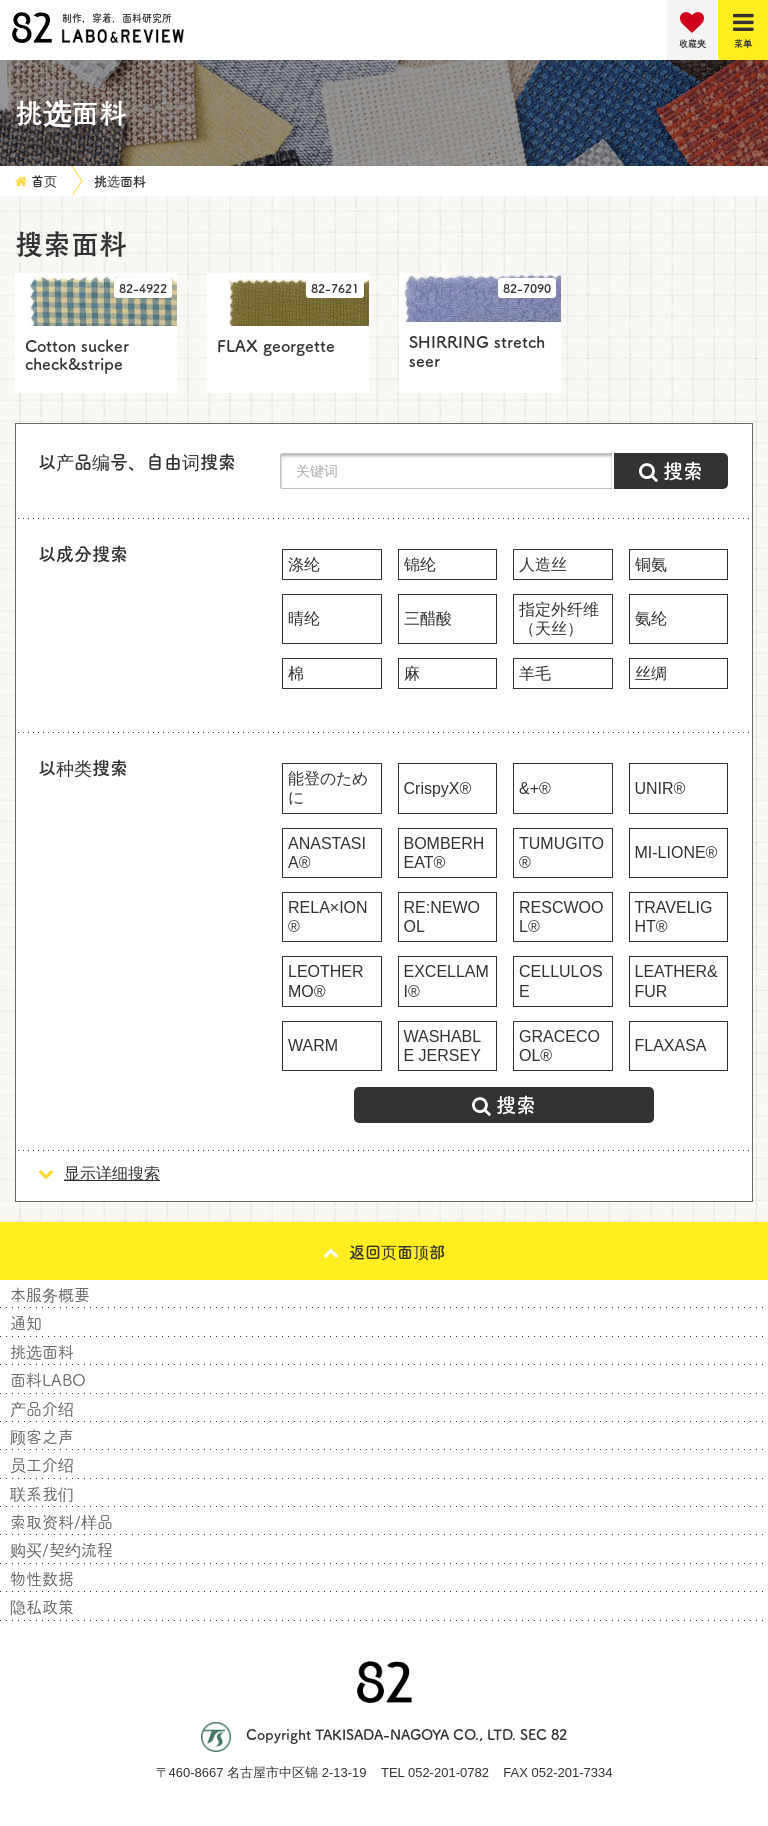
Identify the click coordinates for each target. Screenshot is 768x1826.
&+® (535, 788)
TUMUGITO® (561, 853)
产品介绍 (42, 1408)
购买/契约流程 (61, 1549)
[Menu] (743, 30)
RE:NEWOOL (442, 917)
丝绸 (651, 673)
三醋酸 (428, 618)
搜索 (504, 1104)
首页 (44, 180)
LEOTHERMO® (326, 981)
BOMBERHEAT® (444, 853)
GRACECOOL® (559, 1046)
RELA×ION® (328, 917)
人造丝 (543, 564)
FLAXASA (671, 1045)
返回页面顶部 (384, 1251)
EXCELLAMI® (446, 981)
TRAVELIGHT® (674, 917)
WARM (313, 1045)
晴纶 (304, 618)
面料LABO (48, 1379)
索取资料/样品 (61, 1521)
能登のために (328, 788)
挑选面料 (120, 180)
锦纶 (420, 564)
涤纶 (304, 564)
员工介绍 (42, 1464)
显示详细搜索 (99, 1173)
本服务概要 (50, 1294)
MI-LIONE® (676, 852)
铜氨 (651, 564)
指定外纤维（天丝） (559, 619)
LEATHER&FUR (676, 981)
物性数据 (42, 1578)
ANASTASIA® (327, 853)
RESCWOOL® (561, 917)
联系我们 (42, 1493)
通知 (26, 1322)
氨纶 (651, 618)
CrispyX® (438, 788)
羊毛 (535, 673)
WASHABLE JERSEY (443, 1046)
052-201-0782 (448, 1772)
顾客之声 (42, 1436)
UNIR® (660, 788)
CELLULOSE (561, 981)
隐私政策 (42, 1606)
